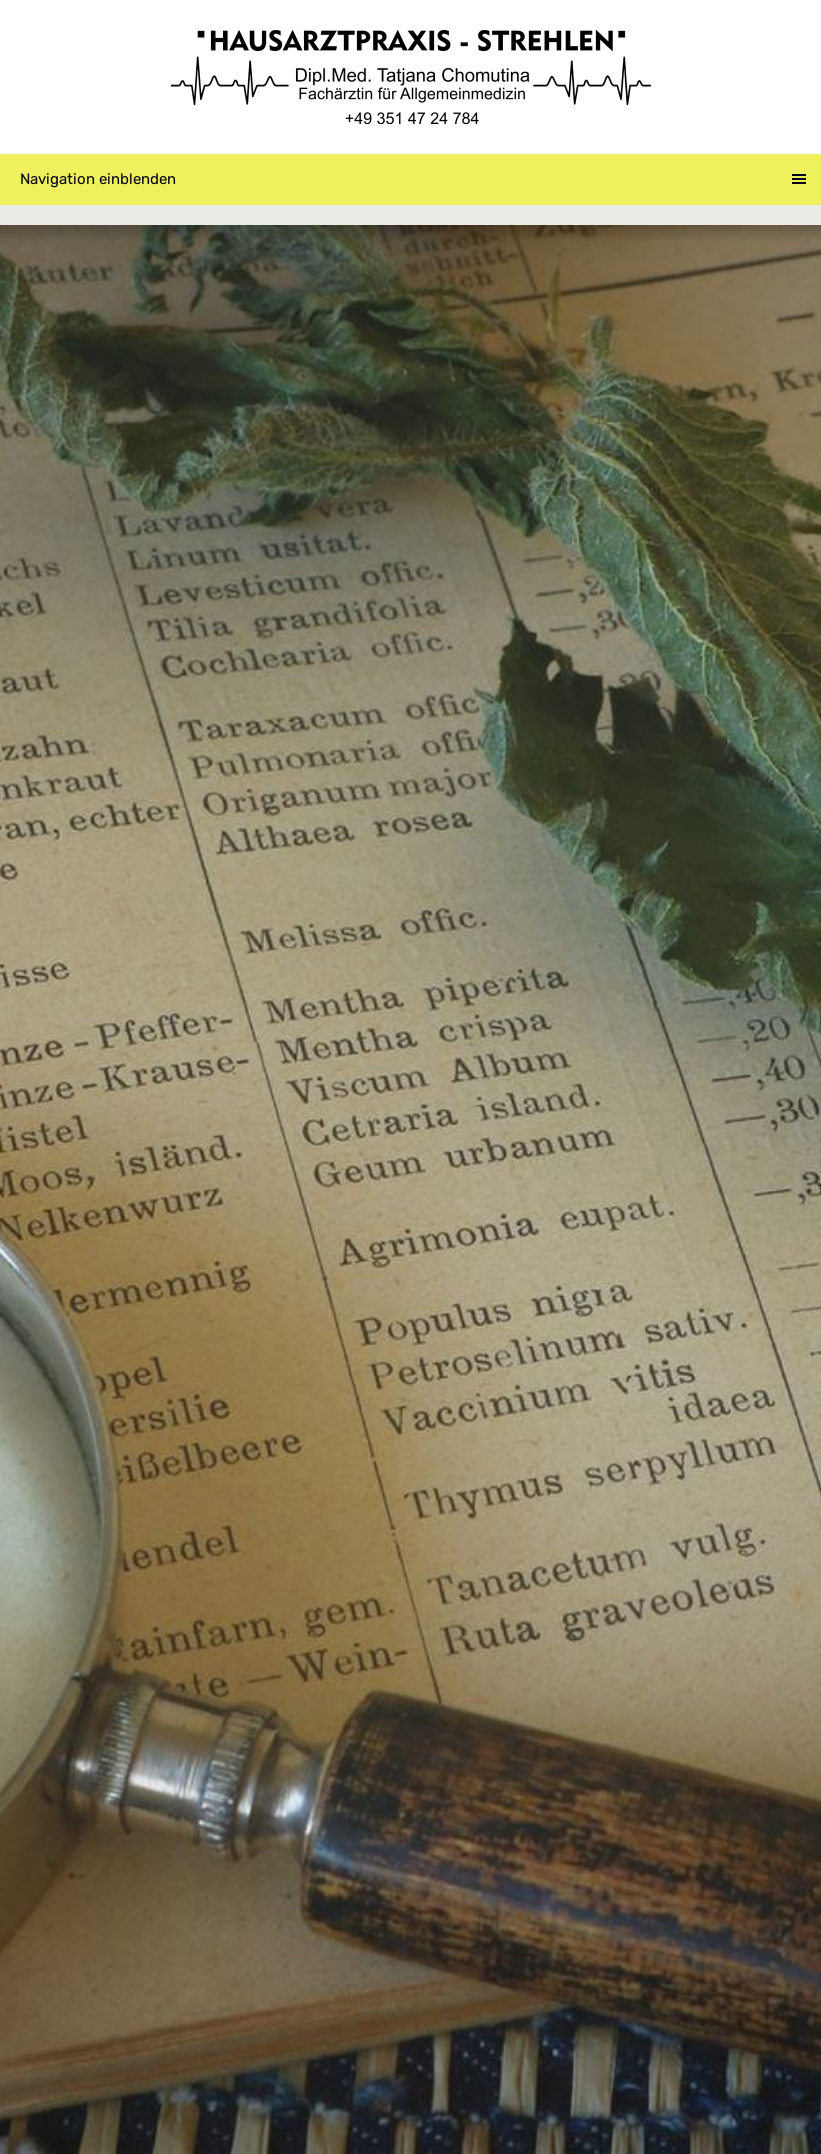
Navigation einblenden (98, 179)
